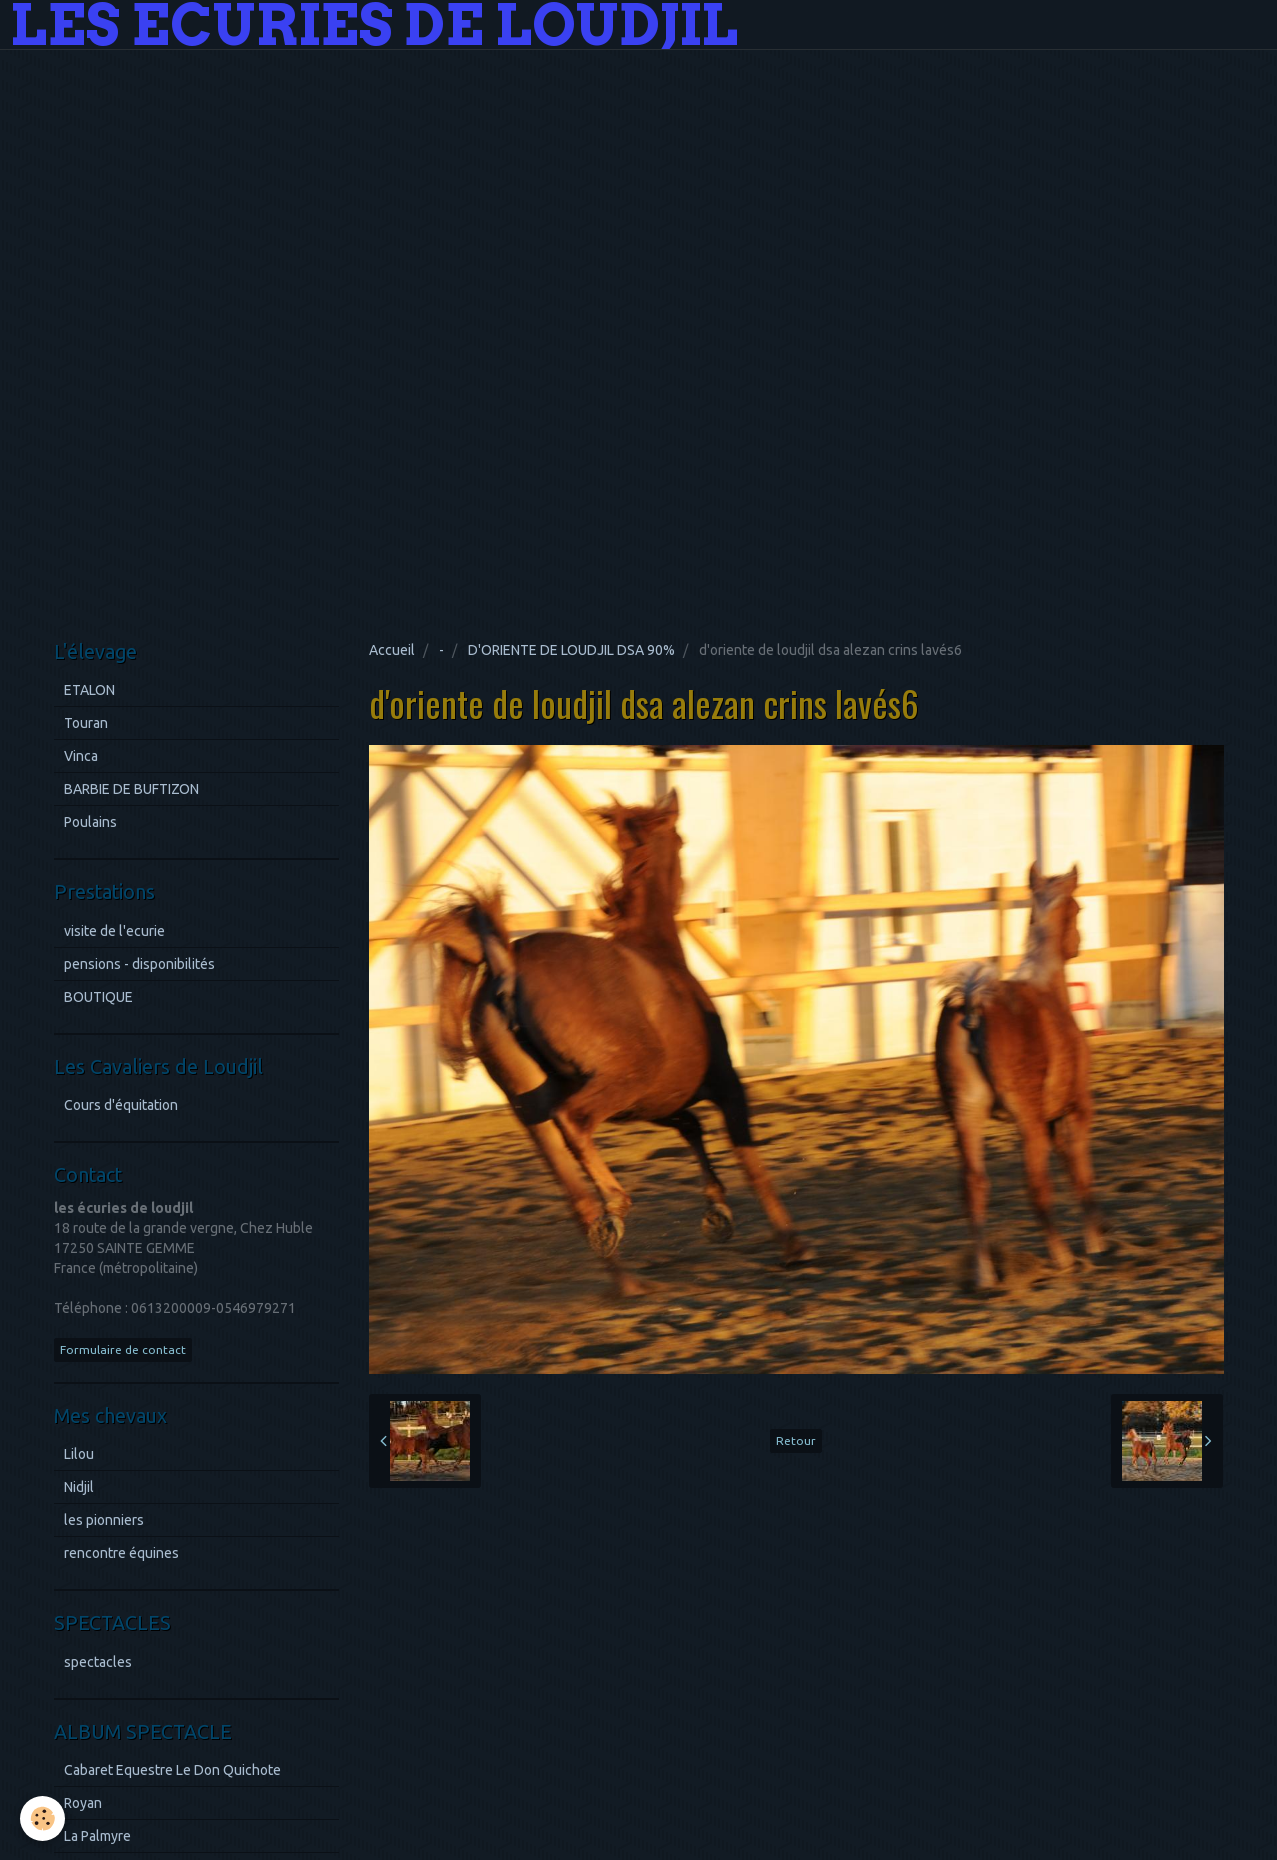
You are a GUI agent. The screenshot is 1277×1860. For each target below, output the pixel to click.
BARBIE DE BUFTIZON (131, 789)
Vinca (81, 756)
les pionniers (104, 1520)
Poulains (90, 822)
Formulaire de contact (123, 1349)
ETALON (89, 690)
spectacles (98, 1662)
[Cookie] (42, 1818)
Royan (83, 1803)
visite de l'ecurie (114, 931)
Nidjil (79, 1487)
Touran (86, 723)
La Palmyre (97, 1836)
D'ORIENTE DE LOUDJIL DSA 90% (571, 650)
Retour (796, 1440)
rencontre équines (121, 1553)
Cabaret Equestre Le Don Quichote (172, 1770)
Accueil (392, 650)
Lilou (79, 1454)
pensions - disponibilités (139, 964)
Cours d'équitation (121, 1105)
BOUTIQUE (98, 997)
